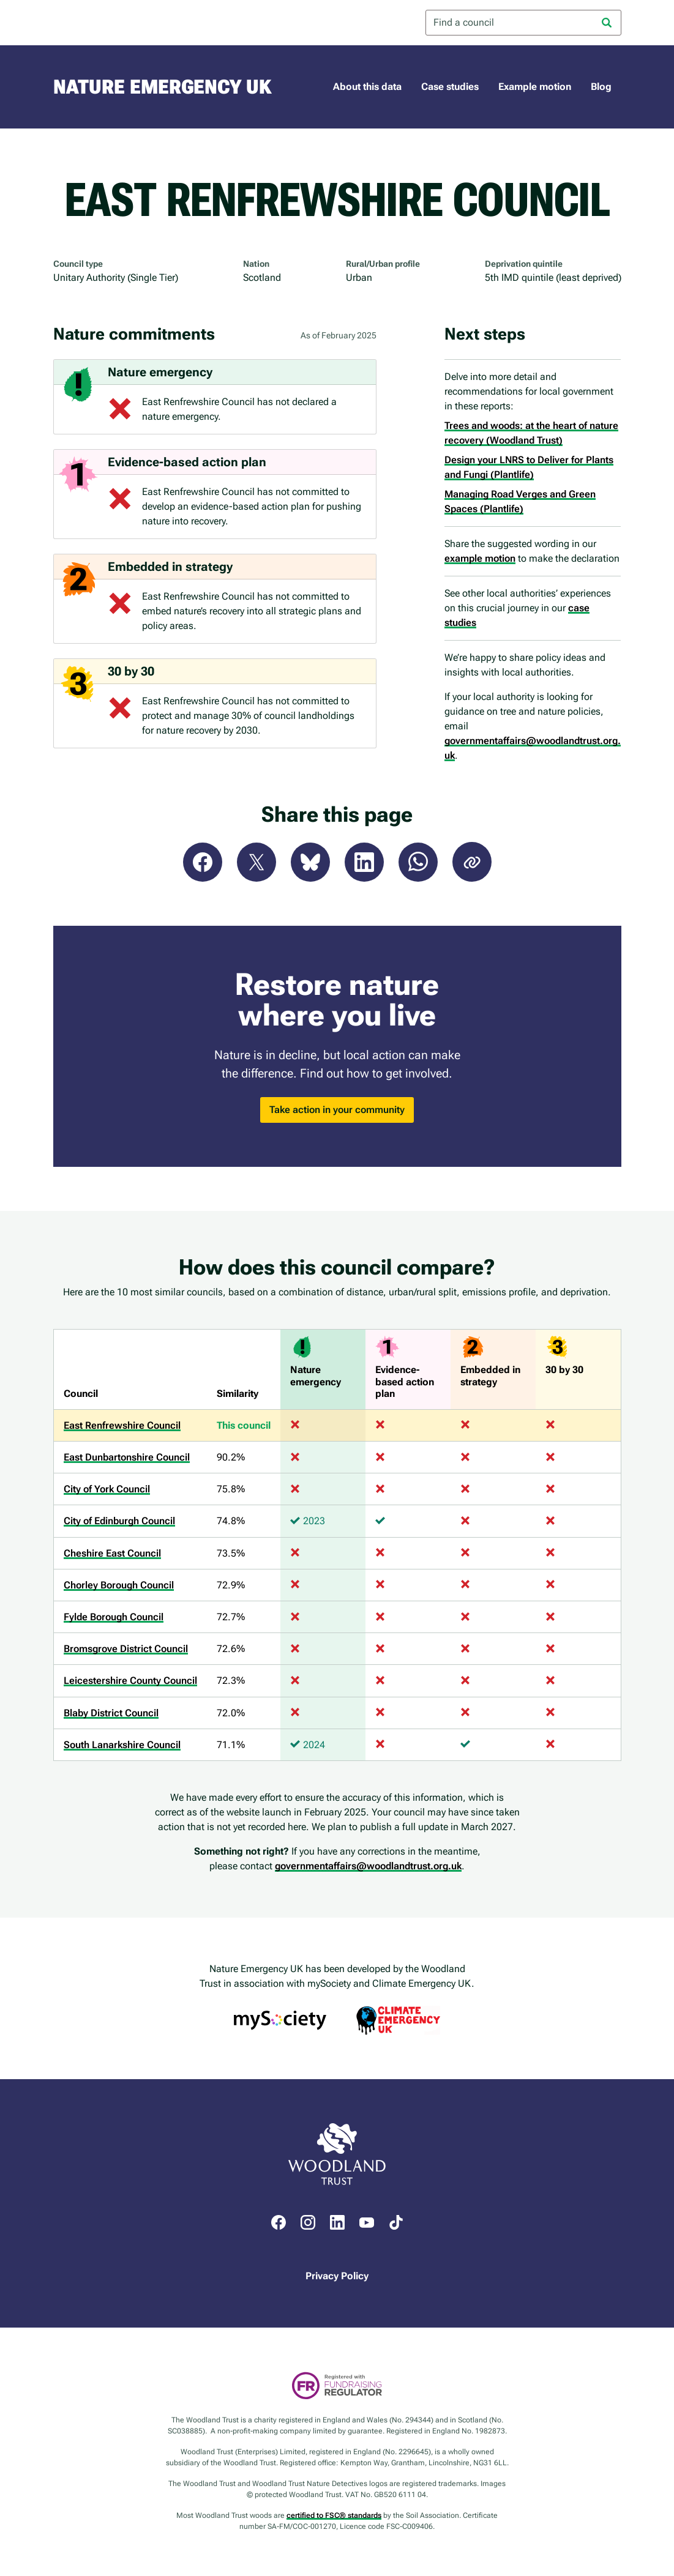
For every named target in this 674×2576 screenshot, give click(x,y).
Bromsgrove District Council (126, 1649)
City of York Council (107, 1489)
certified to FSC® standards (333, 2515)
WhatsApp (418, 862)
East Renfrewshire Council (122, 1425)
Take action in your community (337, 1109)
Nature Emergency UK (162, 87)
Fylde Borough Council (113, 1617)
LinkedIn (364, 862)
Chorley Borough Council (119, 1585)
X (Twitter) (256, 862)
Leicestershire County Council (130, 1680)
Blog (601, 86)
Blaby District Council (111, 1713)
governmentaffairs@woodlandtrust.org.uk (368, 1866)
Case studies (450, 86)
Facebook (202, 862)
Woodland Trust (102, 22)
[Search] (606, 22)
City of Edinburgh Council (119, 1521)
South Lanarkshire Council (122, 1745)
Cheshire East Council (112, 1553)
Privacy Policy (337, 2276)
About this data (367, 86)
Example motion (534, 86)
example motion (479, 558)
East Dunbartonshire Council (127, 1457)
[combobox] (523, 22)
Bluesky (310, 862)
